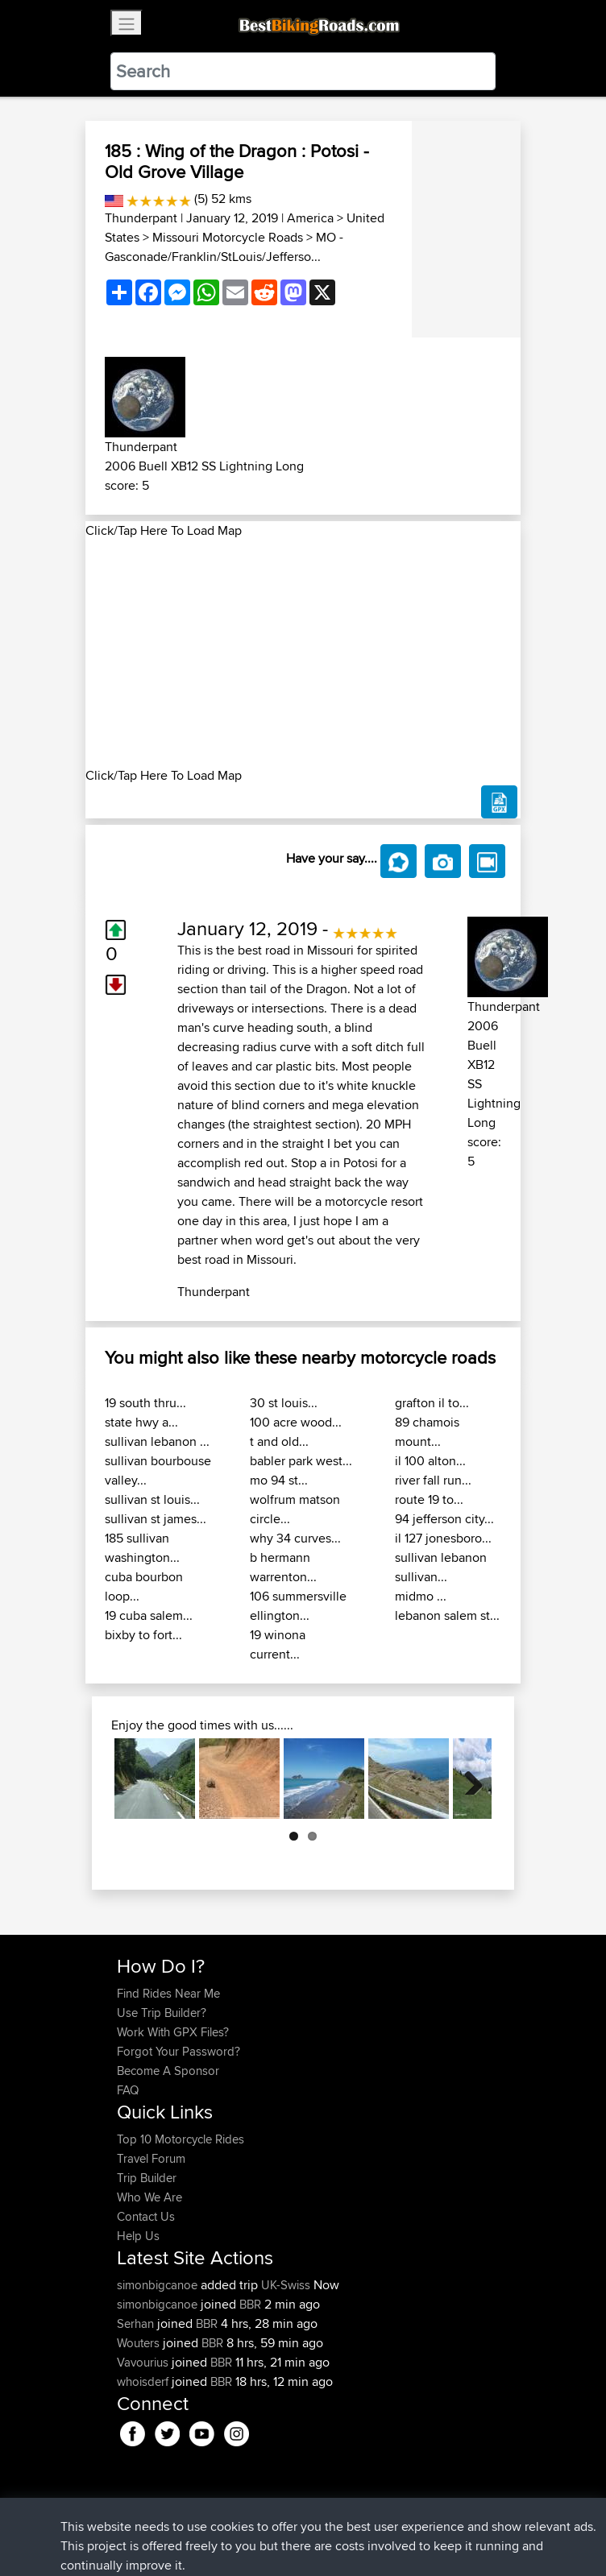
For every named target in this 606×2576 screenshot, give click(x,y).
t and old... (279, 1441)
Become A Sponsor (168, 2070)
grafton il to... (432, 1403)
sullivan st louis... (152, 1499)
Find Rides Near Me (168, 1993)
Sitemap (267, 2513)
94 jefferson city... (444, 1519)
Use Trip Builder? (161, 2012)
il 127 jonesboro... (443, 1538)
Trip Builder (146, 2177)
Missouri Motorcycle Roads (227, 237)
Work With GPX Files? (173, 2031)
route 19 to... (429, 1499)
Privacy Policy (332, 2513)
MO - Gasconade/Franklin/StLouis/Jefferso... (224, 247)
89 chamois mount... (427, 1432)
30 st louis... (284, 1403)
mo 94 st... (279, 1480)
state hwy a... (141, 1422)
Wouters (140, 2342)
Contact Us (146, 2216)
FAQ (128, 2089)
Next (467, 1778)
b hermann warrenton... (283, 1567)
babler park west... (301, 1461)
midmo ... (420, 1596)
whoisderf (144, 2381)
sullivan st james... (155, 1519)
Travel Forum (151, 2158)
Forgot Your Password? (178, 2051)
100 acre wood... (296, 1422)
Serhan (137, 2323)
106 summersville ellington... (298, 1606)
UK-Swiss (285, 2284)
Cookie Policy (413, 2513)
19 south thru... (145, 1403)
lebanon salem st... (447, 1615)
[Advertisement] (303, 653)
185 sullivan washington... (142, 1548)
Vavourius (144, 2362)
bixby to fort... (143, 1635)
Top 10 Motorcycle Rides (180, 2139)
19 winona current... (277, 1644)
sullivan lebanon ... (157, 1441)
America (310, 218)
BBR (250, 2304)
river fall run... (433, 1480)
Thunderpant (141, 218)
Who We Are (149, 2197)
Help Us (138, 2235)
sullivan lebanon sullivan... (441, 1567)
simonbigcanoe (159, 2284)
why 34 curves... (295, 1538)
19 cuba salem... (149, 1615)
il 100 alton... (430, 1461)
